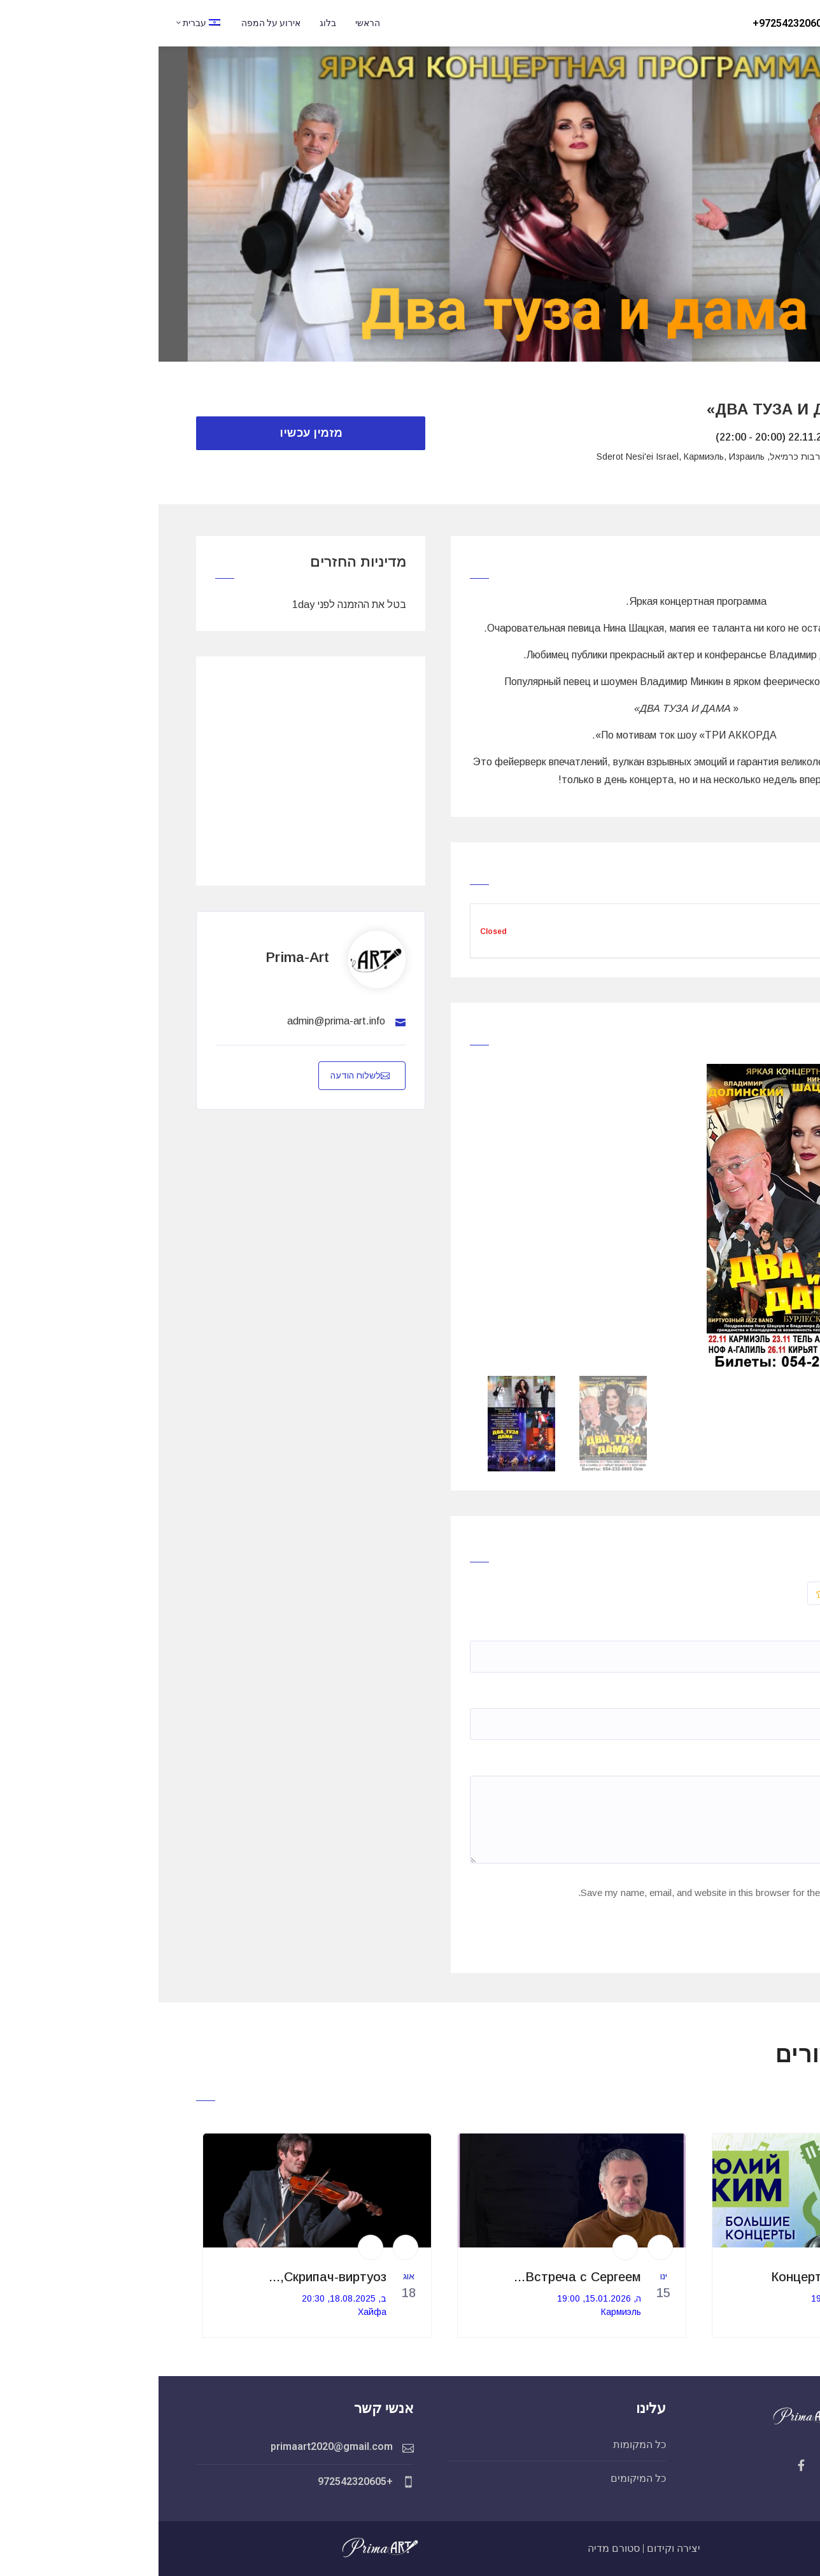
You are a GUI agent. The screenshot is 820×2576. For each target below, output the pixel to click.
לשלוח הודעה (201, 1075)
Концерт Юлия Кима (674, 2277)
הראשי (209, 23)
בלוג (169, 23)
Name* (746, 1628)
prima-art (139, 957)
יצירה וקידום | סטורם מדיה (485, 2548)
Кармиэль (717, 2312)
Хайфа (213, 2312)
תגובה (747, 1763)
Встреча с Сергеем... (419, 2277)
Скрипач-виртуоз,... (169, 2277)
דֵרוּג (733, 1593)
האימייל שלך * (728, 1695)
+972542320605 (196, 2481)
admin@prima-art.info (178, 1021)
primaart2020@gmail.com (173, 2446)
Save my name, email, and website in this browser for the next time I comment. (585, 1892)
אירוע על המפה (112, 23)
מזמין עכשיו (152, 433)
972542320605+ (631, 23)
